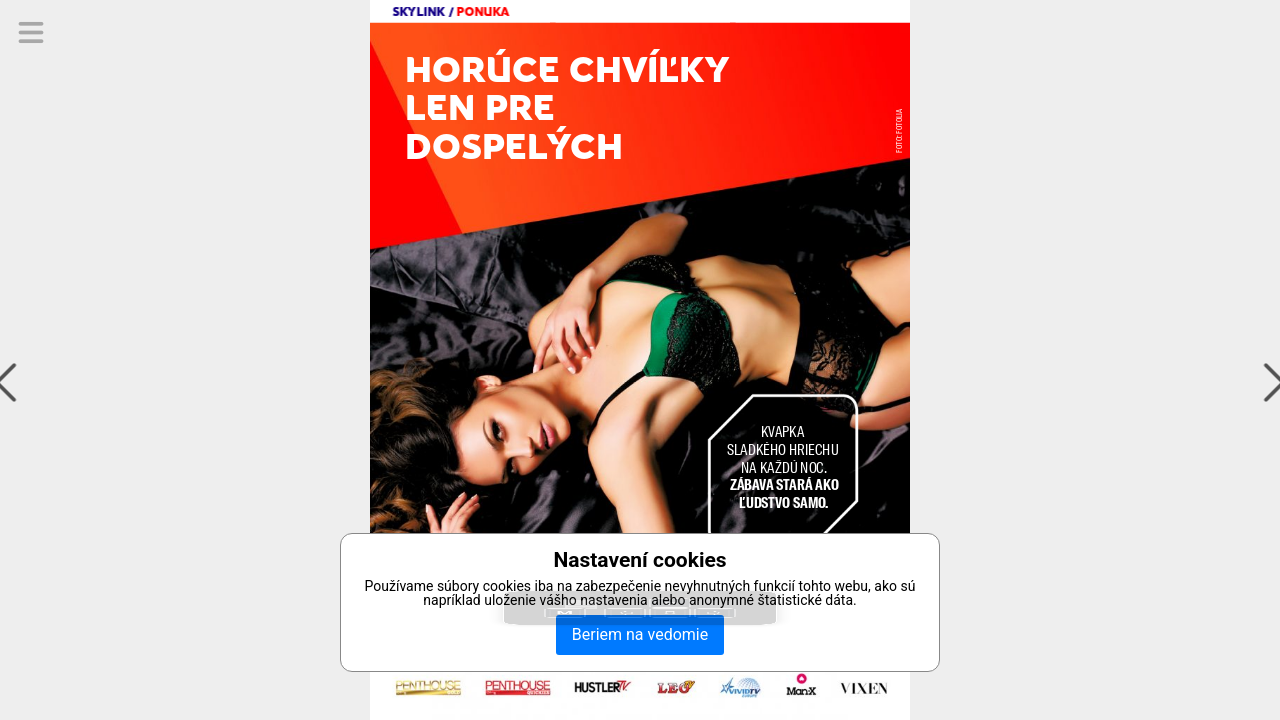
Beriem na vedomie (640, 634)
